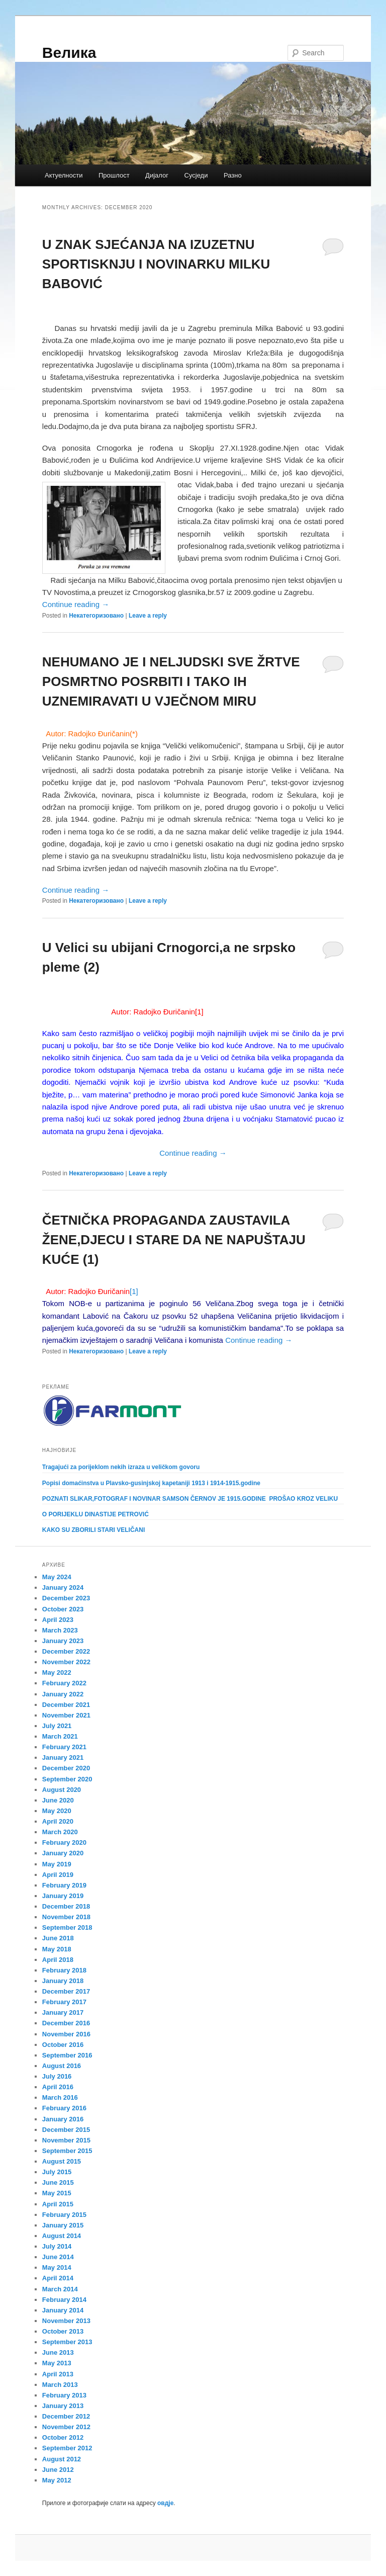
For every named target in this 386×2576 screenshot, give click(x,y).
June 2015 (58, 2182)
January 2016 (62, 2119)
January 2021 (62, 1757)
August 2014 (61, 2236)
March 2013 (60, 2384)
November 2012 (66, 2427)
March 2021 (60, 1736)
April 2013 (57, 2374)
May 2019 (56, 1864)
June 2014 (58, 2257)
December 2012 (66, 2416)
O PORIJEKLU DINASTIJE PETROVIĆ (95, 1514)
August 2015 (61, 2161)
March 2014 (60, 2289)
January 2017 (62, 2012)
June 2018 (58, 1938)
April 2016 (57, 2087)
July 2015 (57, 2172)
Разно (233, 175)
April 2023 (57, 1619)
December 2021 (66, 1704)
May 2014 (56, 2267)
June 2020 (58, 1800)
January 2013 (62, 2406)
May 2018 (56, 1949)
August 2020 (61, 1789)
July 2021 (57, 1726)
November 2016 (66, 2034)
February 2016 (64, 2108)
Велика (69, 52)
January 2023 (62, 1641)
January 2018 (62, 1981)
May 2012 (56, 2480)
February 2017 (64, 2002)
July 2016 (57, 2076)
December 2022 (66, 1651)
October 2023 (62, 1609)
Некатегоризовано (96, 615)
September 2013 (67, 2342)
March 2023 (60, 1630)
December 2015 (66, 2129)
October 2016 (62, 2044)
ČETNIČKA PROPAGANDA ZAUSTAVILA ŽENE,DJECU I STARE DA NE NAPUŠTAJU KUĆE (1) (174, 1240)
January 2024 (62, 1587)
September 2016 (67, 2055)
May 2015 (56, 2193)
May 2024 (56, 1577)
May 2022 (56, 1672)
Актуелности (63, 175)
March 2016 (60, 2097)
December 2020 (66, 1768)
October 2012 (62, 2437)
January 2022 (62, 1694)
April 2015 (57, 2204)
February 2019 (64, 1885)
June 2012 (58, 2469)
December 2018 (66, 1906)
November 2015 (66, 2140)
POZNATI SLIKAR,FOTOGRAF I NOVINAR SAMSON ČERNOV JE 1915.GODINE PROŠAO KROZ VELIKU (190, 1498)
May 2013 (56, 2363)
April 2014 (57, 2278)
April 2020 (57, 1821)
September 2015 (67, 2151)
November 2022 (66, 1662)
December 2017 (66, 1991)
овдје (165, 2503)
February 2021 (64, 1747)
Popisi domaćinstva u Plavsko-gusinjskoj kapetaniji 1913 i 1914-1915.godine (151, 1483)
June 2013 (58, 2352)
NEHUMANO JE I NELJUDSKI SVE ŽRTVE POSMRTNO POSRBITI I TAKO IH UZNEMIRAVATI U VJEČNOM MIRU (171, 681)
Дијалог (156, 175)
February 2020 (64, 1842)
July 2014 (57, 2246)
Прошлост (114, 175)
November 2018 (66, 1917)
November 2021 (66, 1715)
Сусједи (196, 175)
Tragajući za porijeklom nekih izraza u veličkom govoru (121, 1467)
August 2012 (61, 2459)
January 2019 (62, 1896)
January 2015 (62, 2225)
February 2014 (64, 2299)
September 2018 (67, 1927)
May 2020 (56, 1811)
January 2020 (62, 1853)
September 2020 (67, 1779)
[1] (199, 1011)
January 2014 (62, 2310)
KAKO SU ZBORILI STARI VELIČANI (93, 1529)
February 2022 (64, 1683)
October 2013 (62, 2331)
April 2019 (57, 1874)
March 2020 (60, 1832)
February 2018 (64, 1970)
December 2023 (66, 1598)
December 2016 (66, 2023)
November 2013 (66, 2321)
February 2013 (64, 2395)
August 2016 (61, 2066)
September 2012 (67, 2448)
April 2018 (57, 1959)
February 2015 (64, 2214)
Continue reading (75, 604)
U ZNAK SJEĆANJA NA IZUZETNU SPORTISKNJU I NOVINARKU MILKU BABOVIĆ (156, 264)
